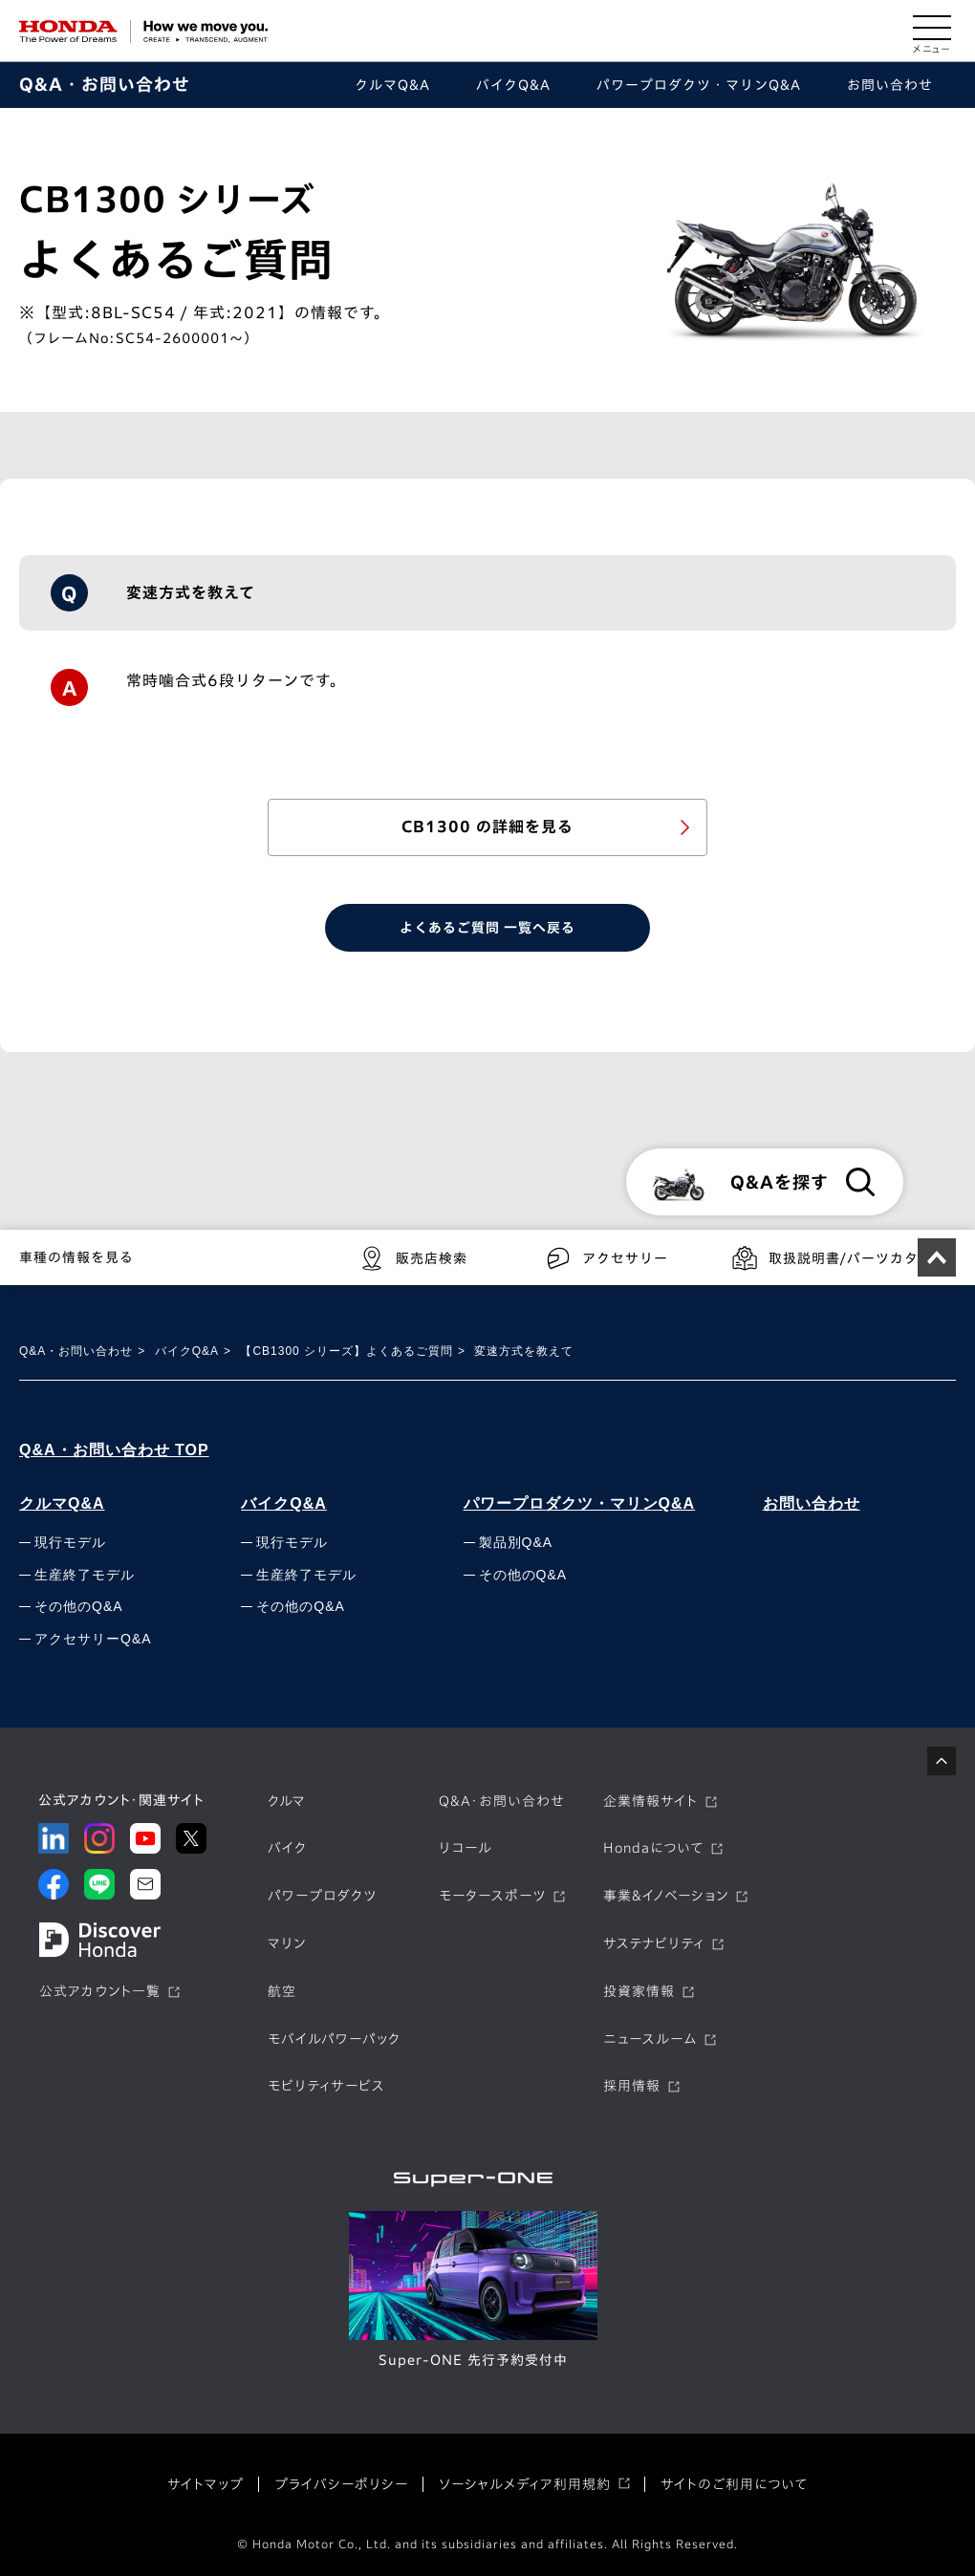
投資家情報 (639, 1991)
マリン (287, 1943)
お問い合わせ (811, 1503)
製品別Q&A (516, 1542)
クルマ (287, 1801)
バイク (287, 1848)
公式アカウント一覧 (100, 1991)
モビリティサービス (326, 2086)
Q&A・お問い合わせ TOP (114, 1450)
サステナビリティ (653, 1943)
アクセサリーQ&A (93, 1638)
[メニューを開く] (932, 31)
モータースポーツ (492, 1895)
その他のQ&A (78, 1606)
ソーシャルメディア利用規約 (525, 2484)
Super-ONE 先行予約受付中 (473, 2360)
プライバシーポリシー (341, 2484)
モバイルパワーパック (334, 2039)
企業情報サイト (650, 1801)
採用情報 (632, 2086)
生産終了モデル (84, 1574)
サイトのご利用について (734, 2484)
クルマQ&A (62, 1503)
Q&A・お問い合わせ (104, 84)
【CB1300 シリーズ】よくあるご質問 (346, 1351)
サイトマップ (205, 2484)
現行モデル (70, 1542)
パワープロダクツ (322, 1895)
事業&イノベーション (665, 1895)
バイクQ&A (187, 1351)
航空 (282, 1991)
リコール (465, 1848)
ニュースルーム (650, 2039)
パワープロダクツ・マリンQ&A (580, 1503)
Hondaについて (653, 1848)
